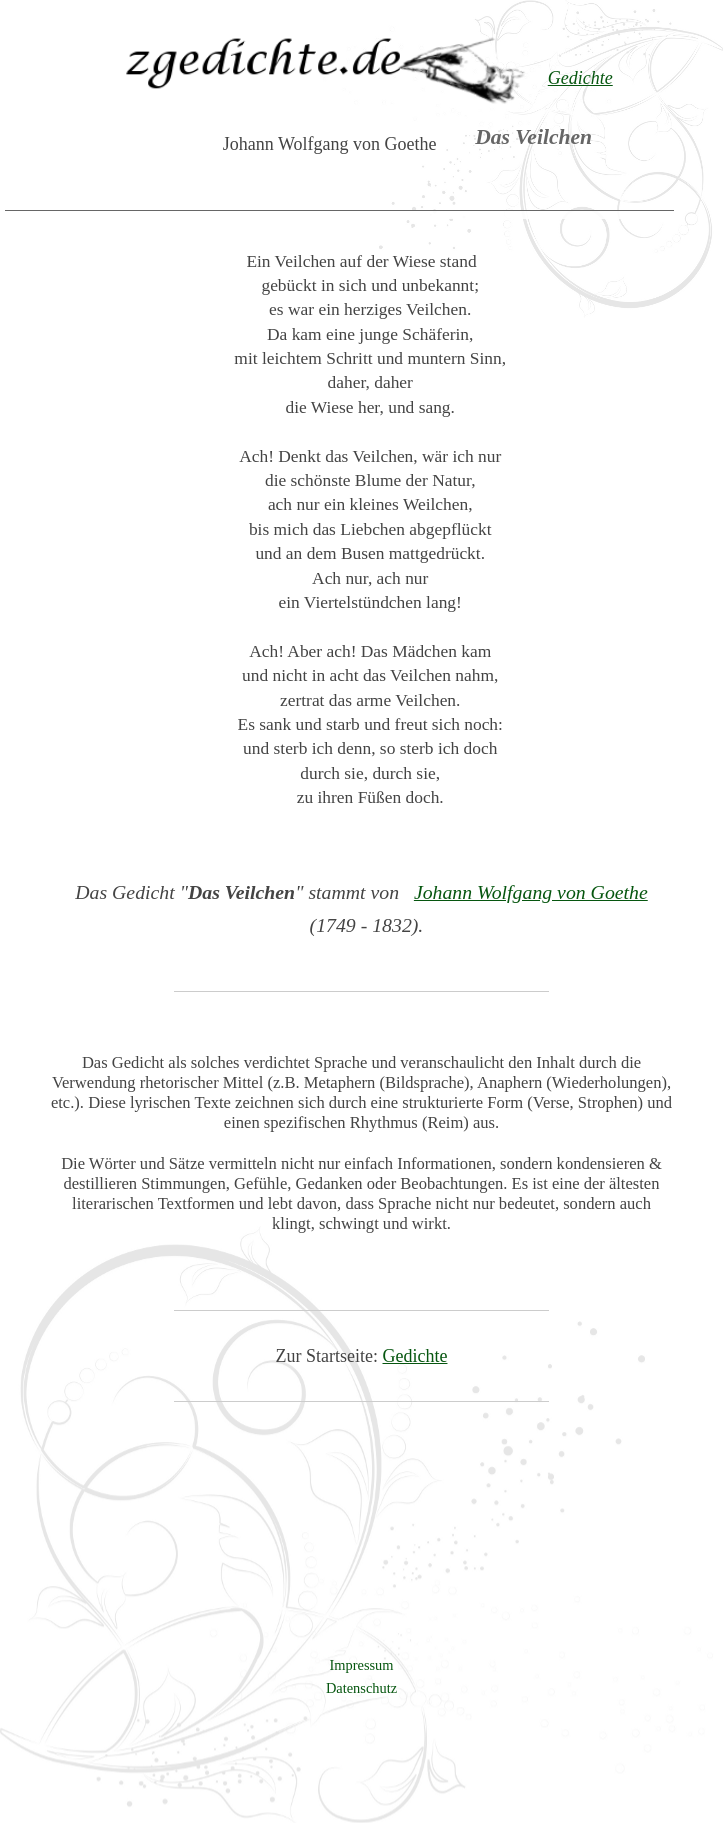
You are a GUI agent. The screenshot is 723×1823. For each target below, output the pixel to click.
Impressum (362, 1665)
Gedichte (415, 1356)
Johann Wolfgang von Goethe (531, 892)
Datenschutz (361, 1688)
